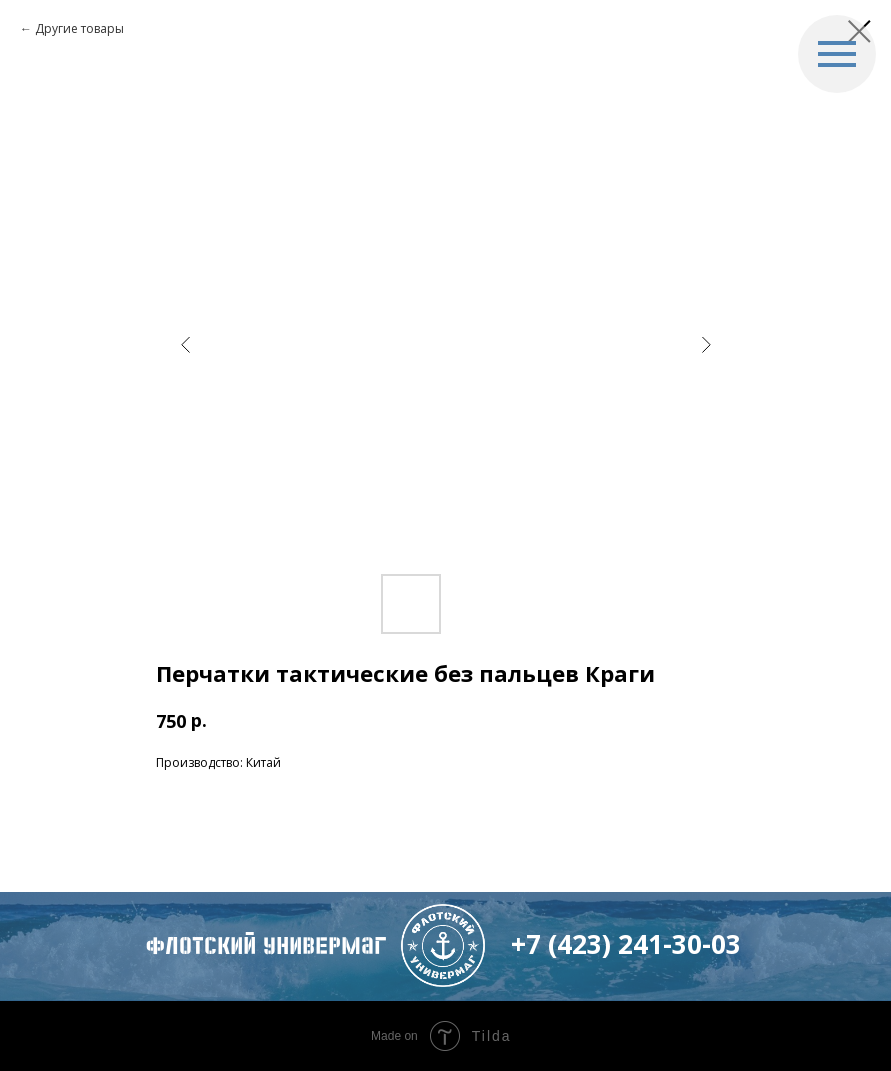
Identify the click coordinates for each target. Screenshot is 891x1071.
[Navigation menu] (837, 54)
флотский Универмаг (266, 946)
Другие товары (79, 28)
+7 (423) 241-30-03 (626, 944)
